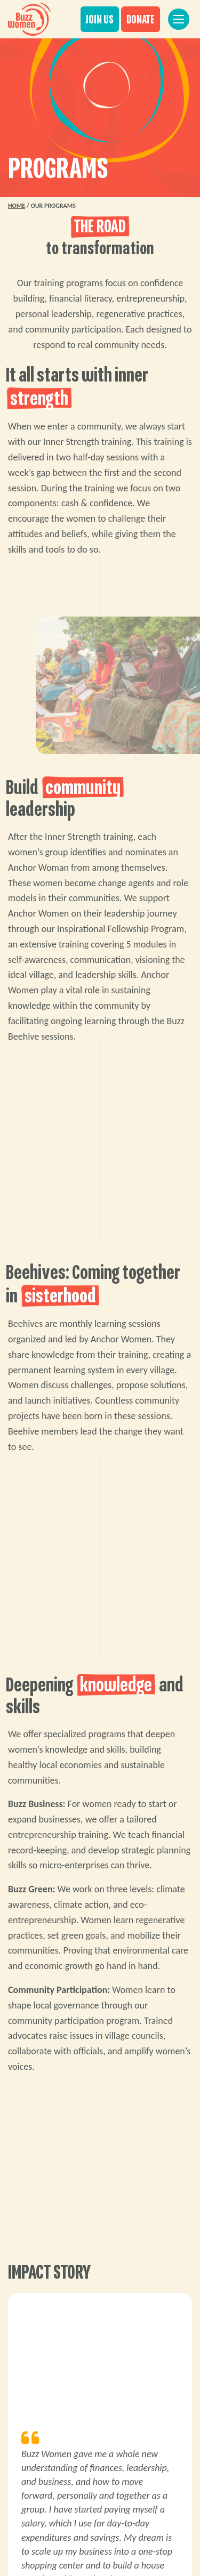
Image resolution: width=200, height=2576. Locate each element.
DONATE (140, 19)
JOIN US (100, 19)
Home (16, 205)
